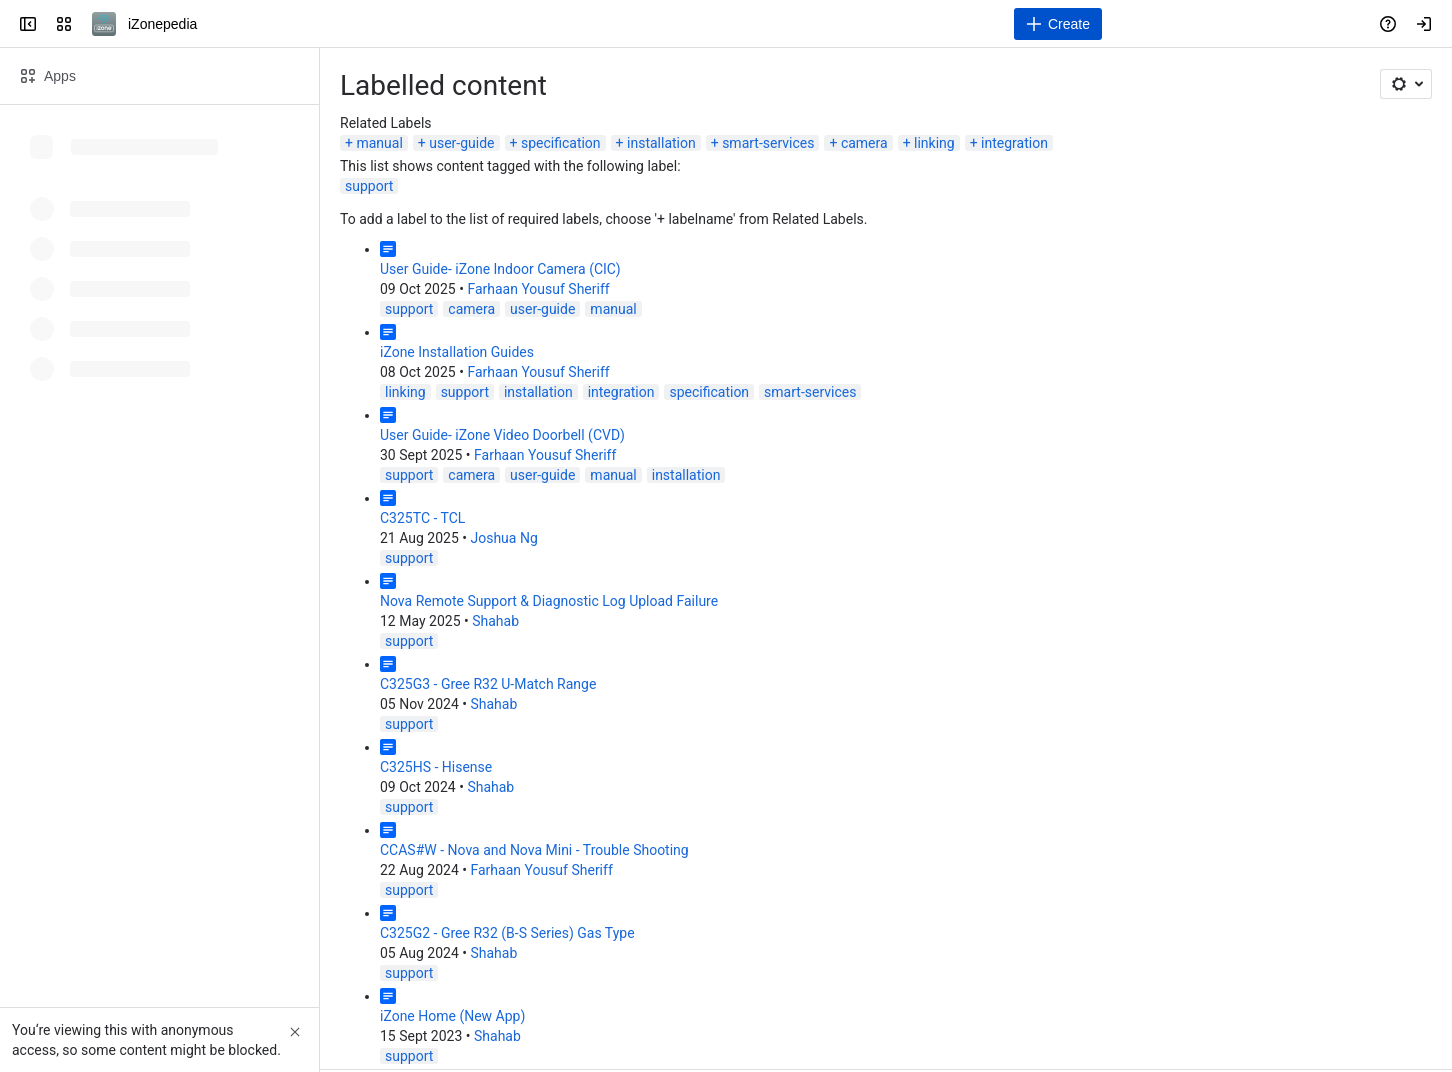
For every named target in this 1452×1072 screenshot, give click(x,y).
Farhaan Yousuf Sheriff (538, 289)
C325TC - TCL (422, 518)
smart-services (768, 143)
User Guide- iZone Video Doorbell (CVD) (502, 435)
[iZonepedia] (104, 24)
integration (1014, 143)
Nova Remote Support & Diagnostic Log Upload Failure (549, 601)
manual (379, 143)
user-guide (461, 143)
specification (561, 143)
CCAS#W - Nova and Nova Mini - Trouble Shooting (534, 850)
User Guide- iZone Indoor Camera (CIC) (500, 269)
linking (934, 143)
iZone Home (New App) (452, 1016)
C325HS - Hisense (436, 767)
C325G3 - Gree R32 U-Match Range (488, 684)
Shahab (495, 621)
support (369, 186)
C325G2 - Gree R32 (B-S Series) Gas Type (507, 933)
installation (661, 143)
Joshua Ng (503, 538)
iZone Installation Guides (457, 352)
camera (864, 143)
